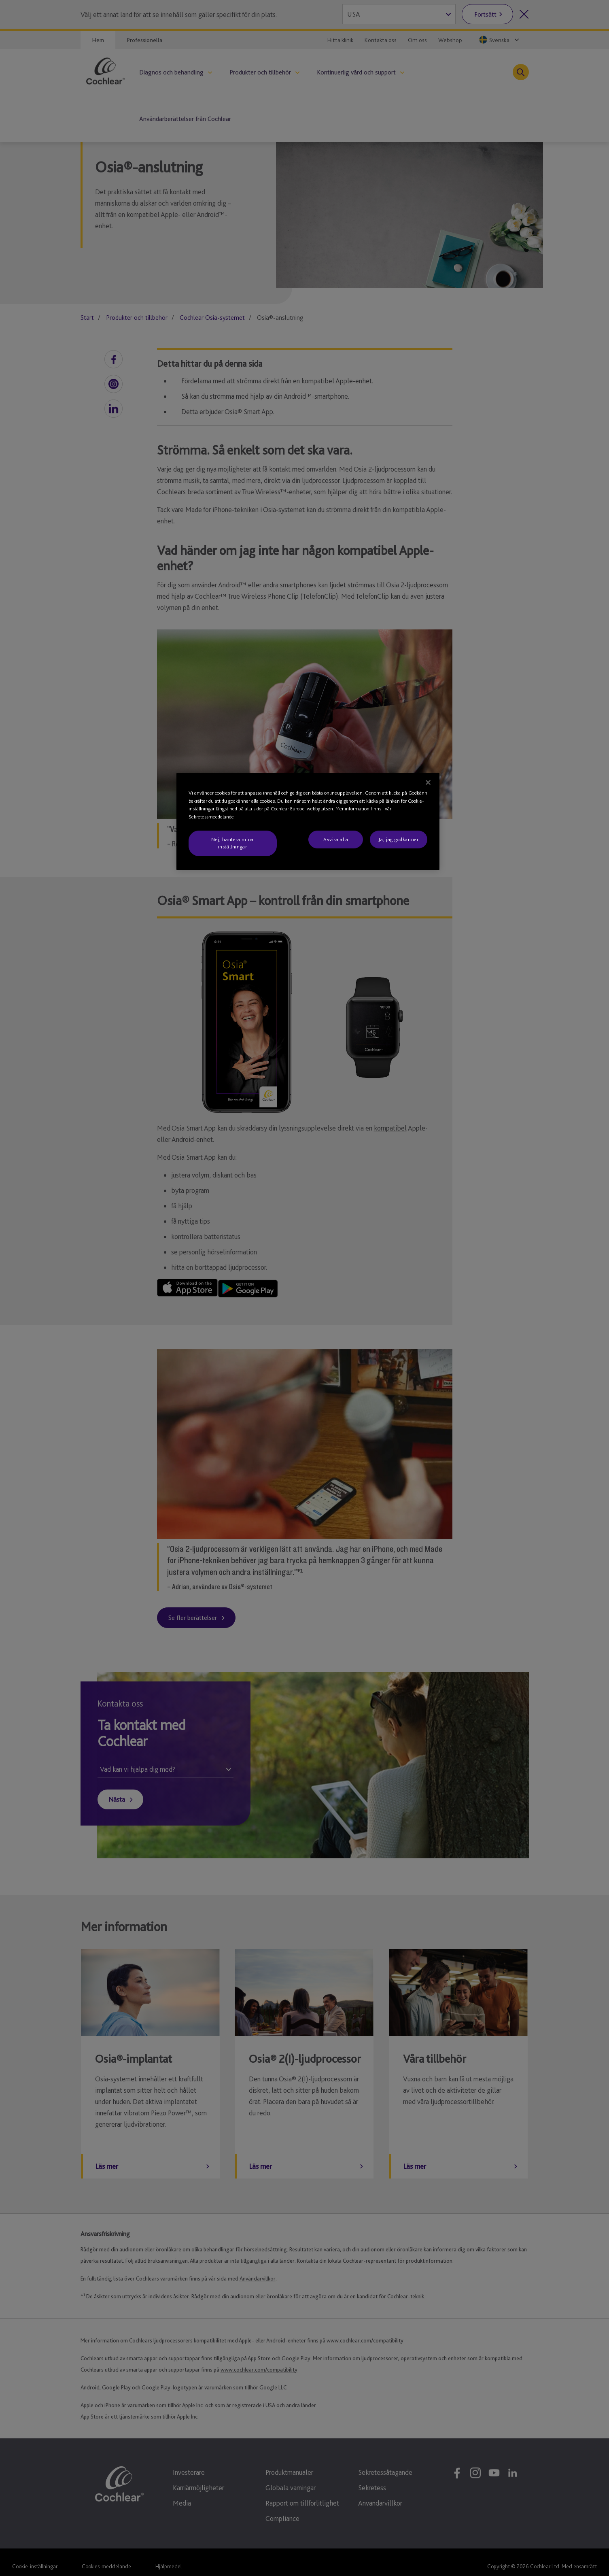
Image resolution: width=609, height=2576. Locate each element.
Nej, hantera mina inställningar (232, 843)
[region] (307, 821)
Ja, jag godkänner (398, 839)
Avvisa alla (335, 839)
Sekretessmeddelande (211, 817)
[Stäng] (428, 782)
